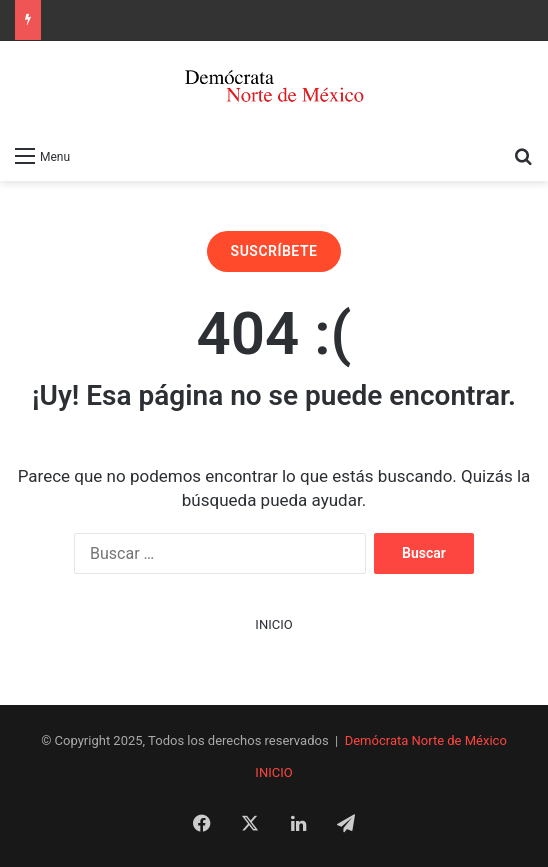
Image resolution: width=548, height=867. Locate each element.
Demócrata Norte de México (426, 740)
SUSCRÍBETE (274, 251)
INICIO (273, 624)
